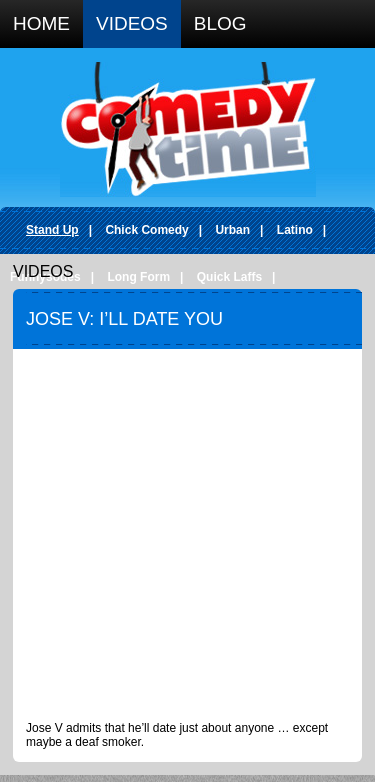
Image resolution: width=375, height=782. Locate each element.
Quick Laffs (229, 277)
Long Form (138, 277)
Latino (295, 230)
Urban (232, 230)
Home (41, 23)
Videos (132, 23)
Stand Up (52, 230)
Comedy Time (188, 129)
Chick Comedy (146, 230)
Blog (220, 23)
